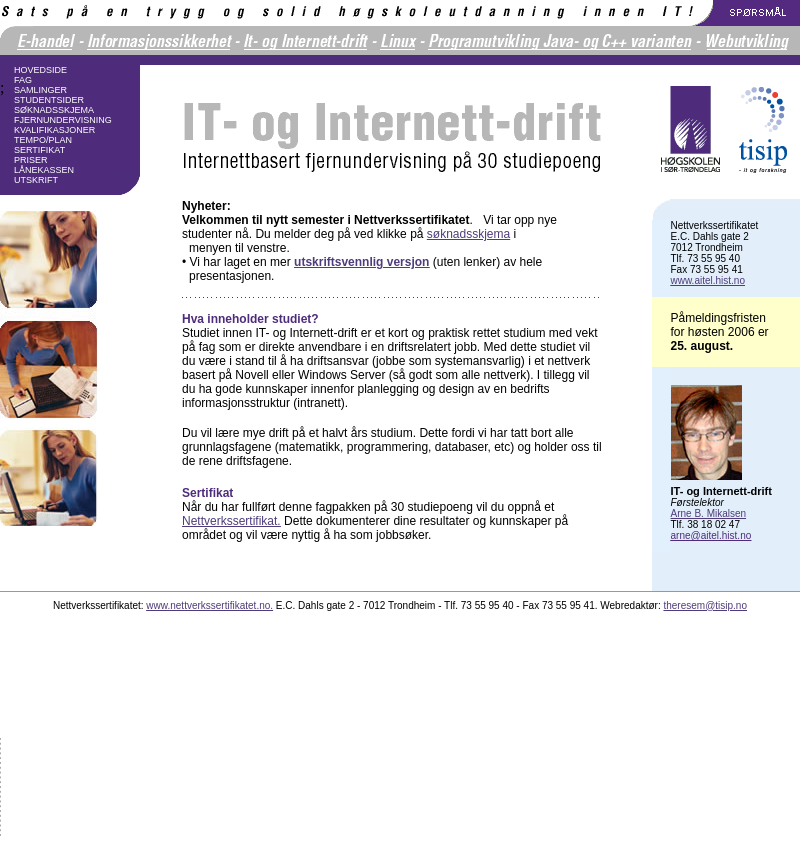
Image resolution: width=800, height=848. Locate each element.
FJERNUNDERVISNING (63, 120)
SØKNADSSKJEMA (54, 110)
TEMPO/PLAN (43, 140)
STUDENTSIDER (49, 100)
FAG (23, 80)
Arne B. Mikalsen (709, 513)
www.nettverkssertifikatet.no (208, 605)
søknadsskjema (468, 234)
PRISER (31, 160)
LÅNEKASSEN (44, 170)
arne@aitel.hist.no (711, 535)
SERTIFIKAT (39, 150)
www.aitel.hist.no (708, 280)
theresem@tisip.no (705, 605)
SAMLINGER (40, 90)
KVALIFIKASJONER (54, 130)
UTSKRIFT (36, 180)
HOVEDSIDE (40, 70)
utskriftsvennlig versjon (361, 262)
